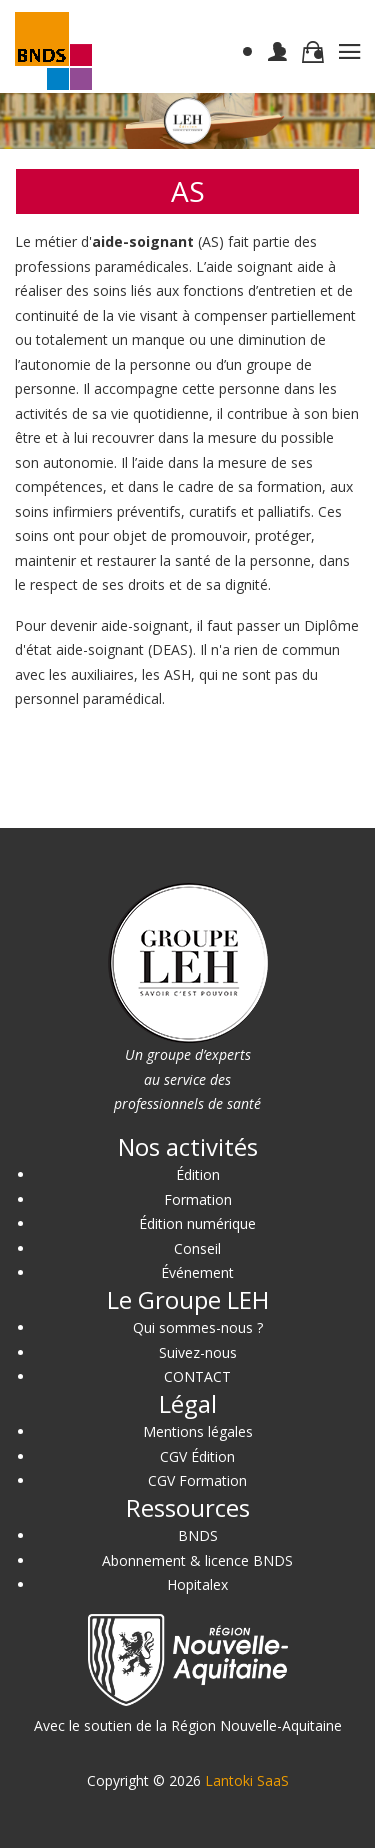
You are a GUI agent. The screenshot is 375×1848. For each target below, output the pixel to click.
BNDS (198, 1535)
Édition (198, 1174)
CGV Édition (197, 1456)
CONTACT (197, 1376)
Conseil (197, 1248)
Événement (197, 1272)
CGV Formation (197, 1480)
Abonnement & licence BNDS (197, 1560)
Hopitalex (197, 1584)
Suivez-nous (198, 1352)
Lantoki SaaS (247, 1780)
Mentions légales (198, 1431)
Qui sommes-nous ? (198, 1327)
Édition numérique (197, 1223)
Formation (198, 1199)
